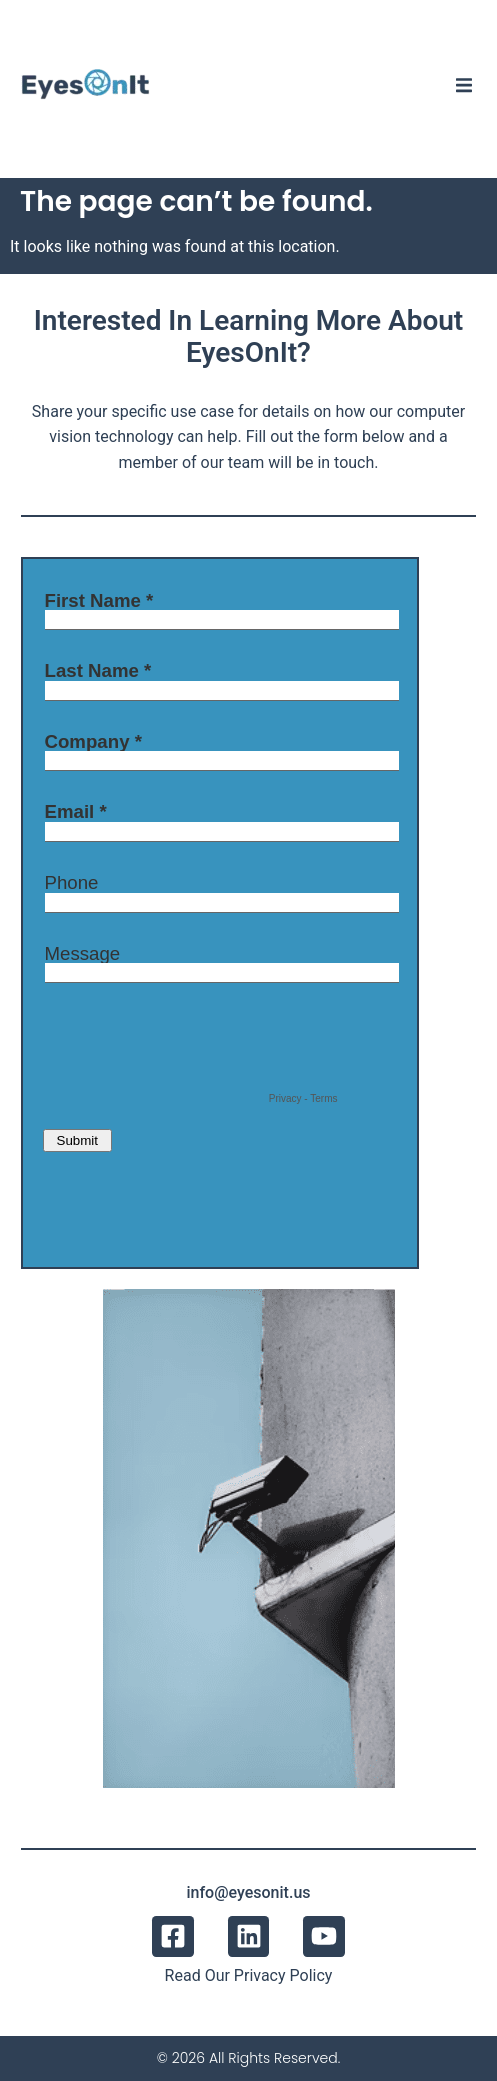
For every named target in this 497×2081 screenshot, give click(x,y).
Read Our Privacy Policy (249, 1975)
